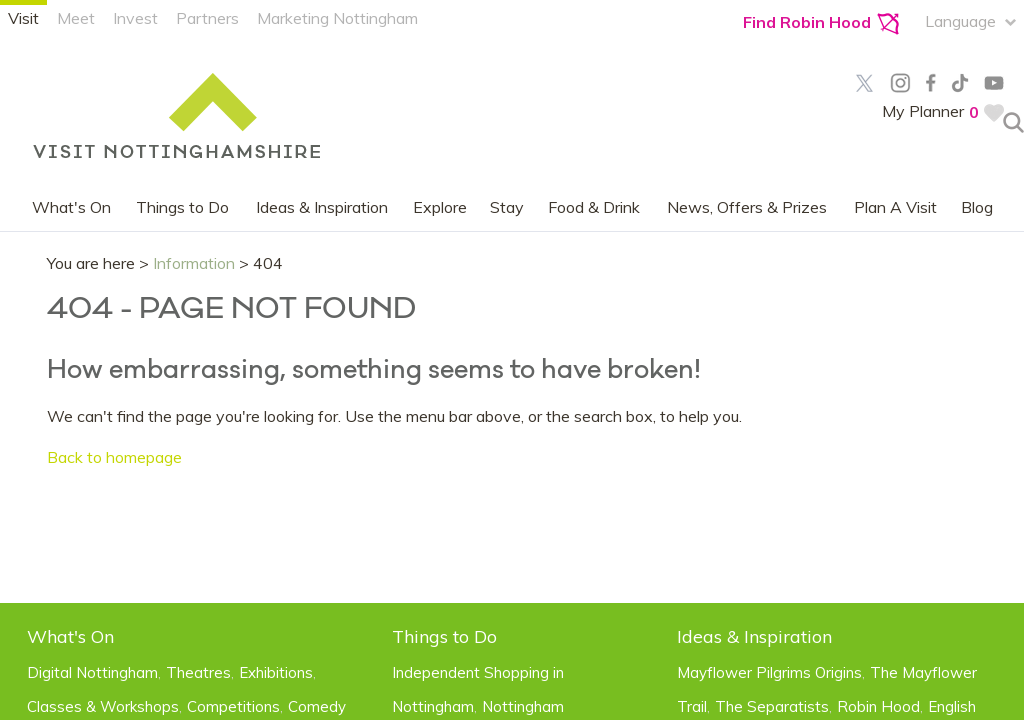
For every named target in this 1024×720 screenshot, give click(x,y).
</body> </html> (512, 360)
